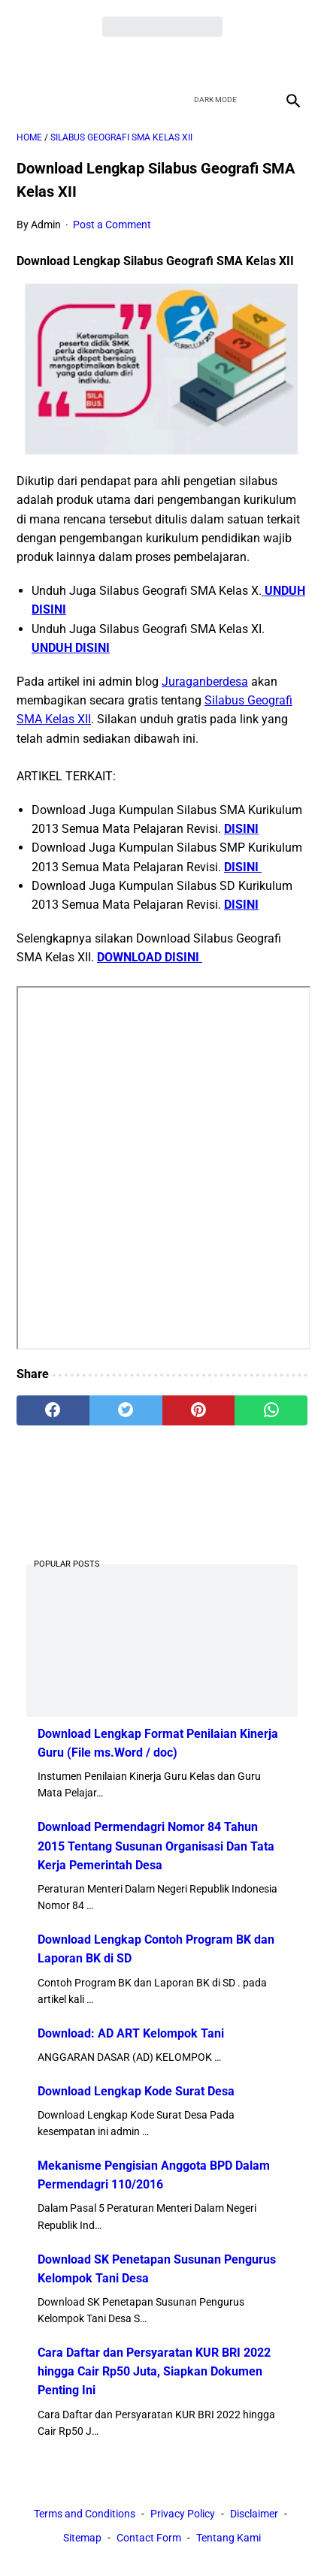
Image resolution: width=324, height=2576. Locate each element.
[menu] (26, 100)
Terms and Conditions (84, 2514)
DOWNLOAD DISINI (149, 957)
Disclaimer (254, 2514)
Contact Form (149, 2538)
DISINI (241, 829)
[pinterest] (198, 1410)
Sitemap (82, 2538)
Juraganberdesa (205, 681)
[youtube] (180, 60)
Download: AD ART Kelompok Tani (131, 2033)
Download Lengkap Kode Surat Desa (136, 2091)
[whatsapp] (271, 1410)
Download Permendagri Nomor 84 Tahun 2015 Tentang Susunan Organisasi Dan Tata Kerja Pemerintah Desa (156, 1846)
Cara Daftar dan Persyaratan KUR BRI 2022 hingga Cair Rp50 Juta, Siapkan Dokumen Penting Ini (154, 2371)
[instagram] (215, 60)
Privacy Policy (182, 2514)
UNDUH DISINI (71, 648)
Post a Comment (112, 225)
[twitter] (145, 60)
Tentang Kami (228, 2538)
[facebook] (109, 60)
